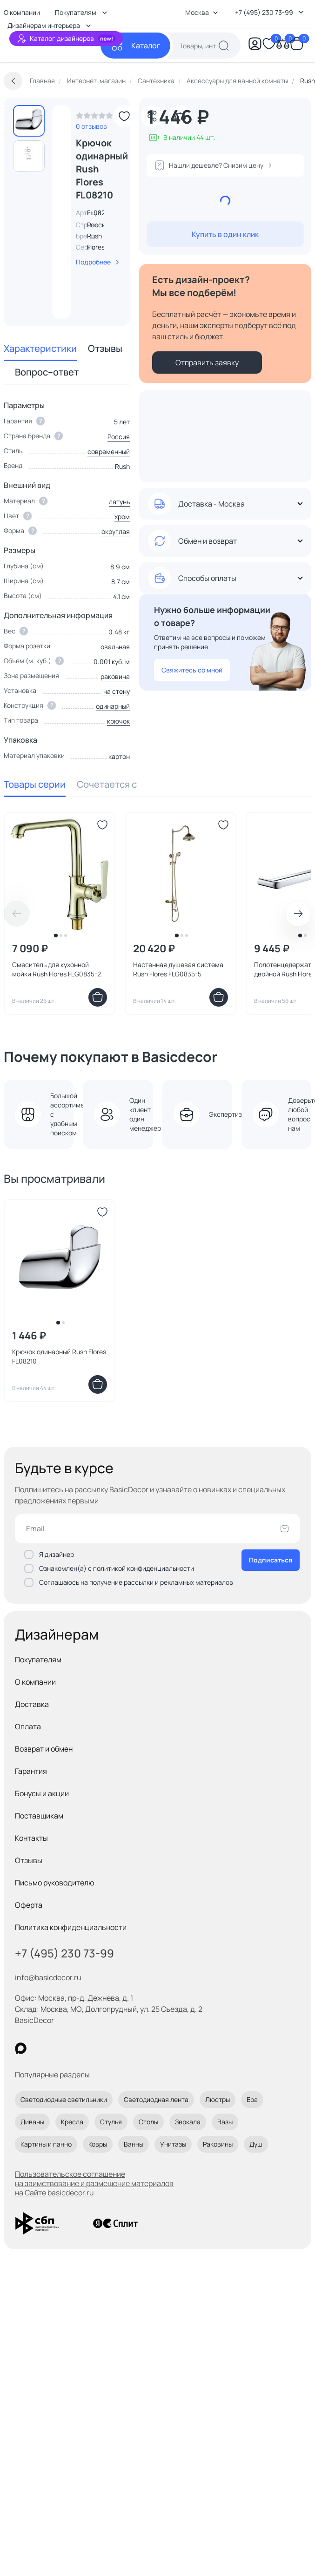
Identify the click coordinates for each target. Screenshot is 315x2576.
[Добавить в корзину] (97, 997)
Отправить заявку (207, 362)
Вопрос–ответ (47, 372)
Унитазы (173, 2144)
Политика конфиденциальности (71, 1927)
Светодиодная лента (156, 2099)
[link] (94, 118)
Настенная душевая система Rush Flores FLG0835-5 (178, 969)
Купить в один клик (225, 234)
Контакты (31, 1838)
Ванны (133, 2144)
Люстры (217, 2099)
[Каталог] (135, 46)
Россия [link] (98, 224)
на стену (116, 691)
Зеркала (188, 2121)
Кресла (72, 2121)
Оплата (28, 1726)
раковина (115, 676)
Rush (94, 235)
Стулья (111, 2121)
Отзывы (105, 348)
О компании (35, 1682)
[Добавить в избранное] (124, 116)
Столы (148, 2121)
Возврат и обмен (44, 1749)
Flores (96, 247)
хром (122, 516)
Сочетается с (107, 784)
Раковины (218, 2144)
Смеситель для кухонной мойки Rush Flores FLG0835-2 (56, 969)
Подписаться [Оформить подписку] (270, 1559)
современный (108, 451)
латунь (119, 501)
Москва (201, 12)
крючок (118, 721)
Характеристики (40, 348)
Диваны (32, 2121)
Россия (118, 436)
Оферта (28, 1905)
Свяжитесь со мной (191, 669)
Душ (255, 2144)
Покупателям (38, 1659)
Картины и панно (46, 2144)
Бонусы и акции (42, 1793)
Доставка (32, 1704)
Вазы (225, 2121)
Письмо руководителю (54, 1883)
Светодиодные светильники (63, 2099)
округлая (115, 531)
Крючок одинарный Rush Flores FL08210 (59, 1356)
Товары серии (35, 784)
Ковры (97, 2144)
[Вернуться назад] (13, 81)
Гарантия (31, 1771)
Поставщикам (39, 1816)
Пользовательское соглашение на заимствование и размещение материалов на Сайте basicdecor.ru (94, 2183)
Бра (252, 2099)
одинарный (113, 706)
